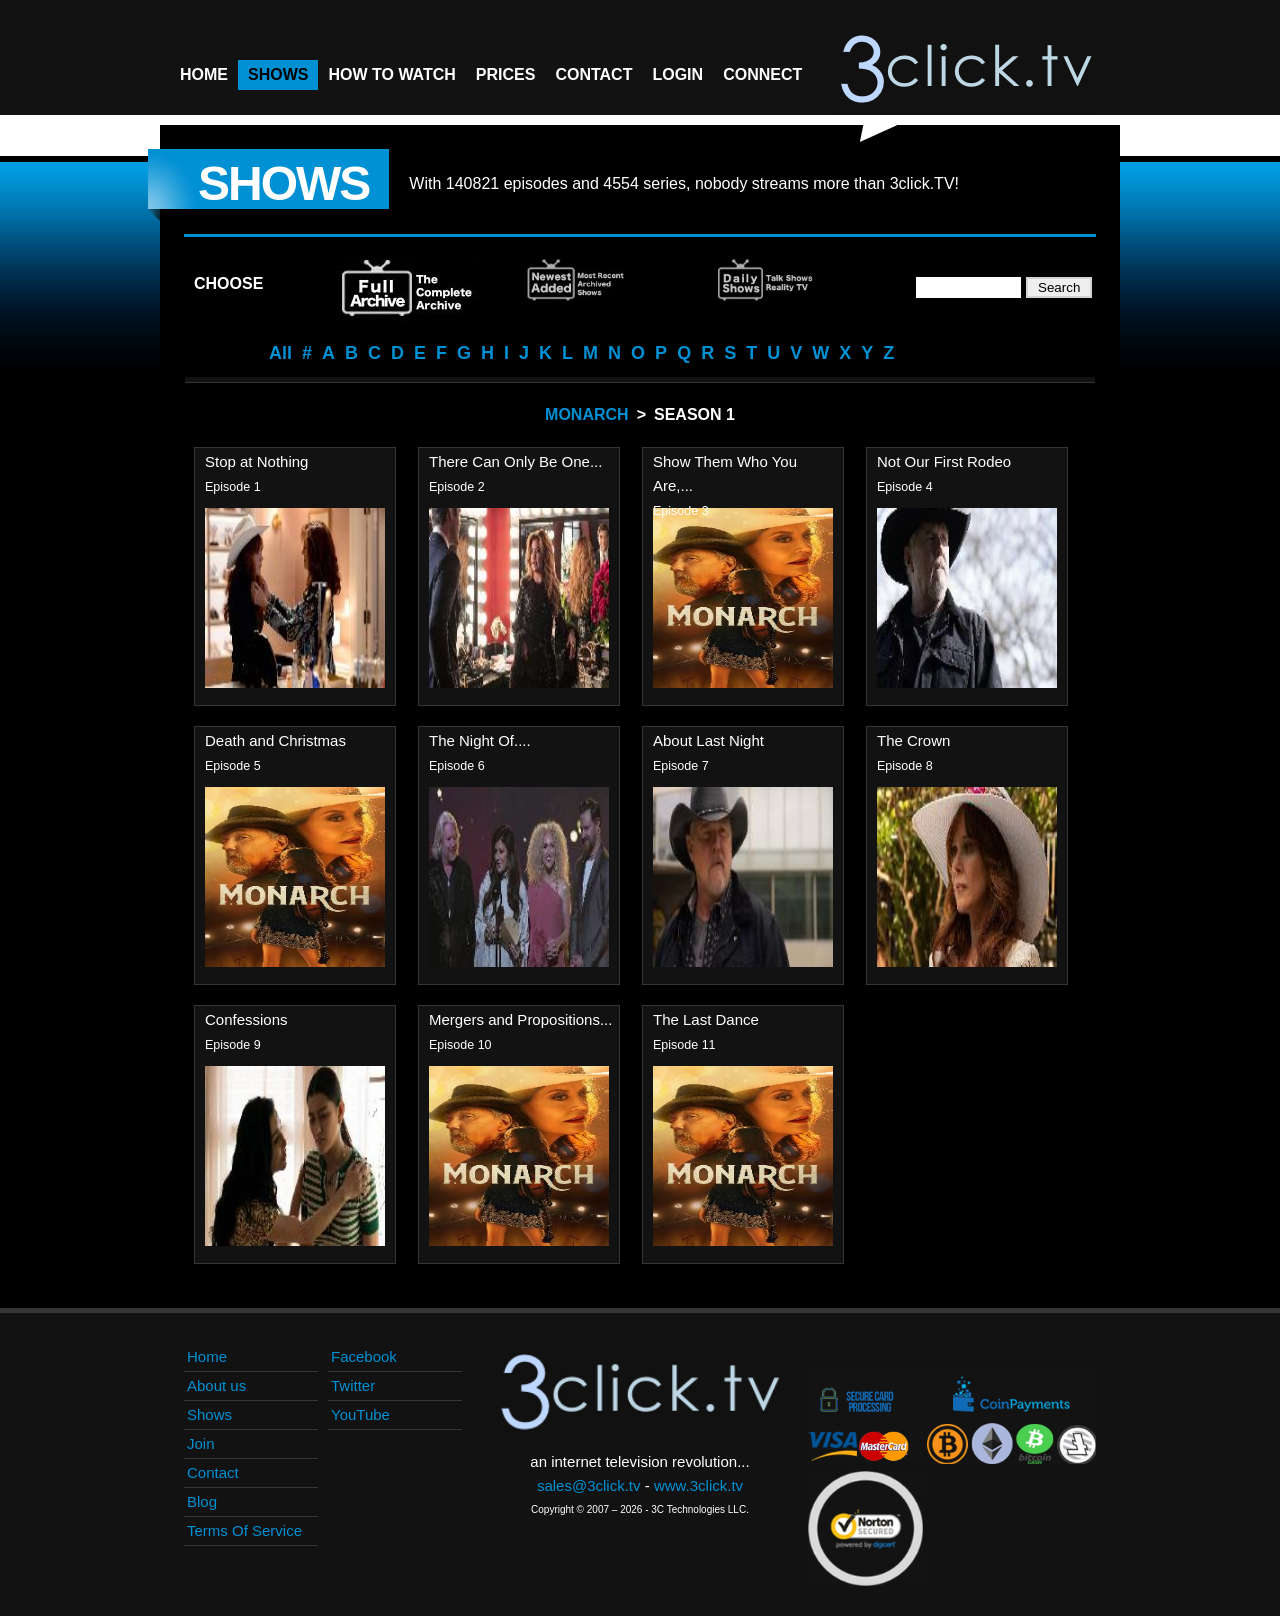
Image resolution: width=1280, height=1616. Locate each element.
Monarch (587, 414)
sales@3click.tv (589, 1485)
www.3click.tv (698, 1485)
